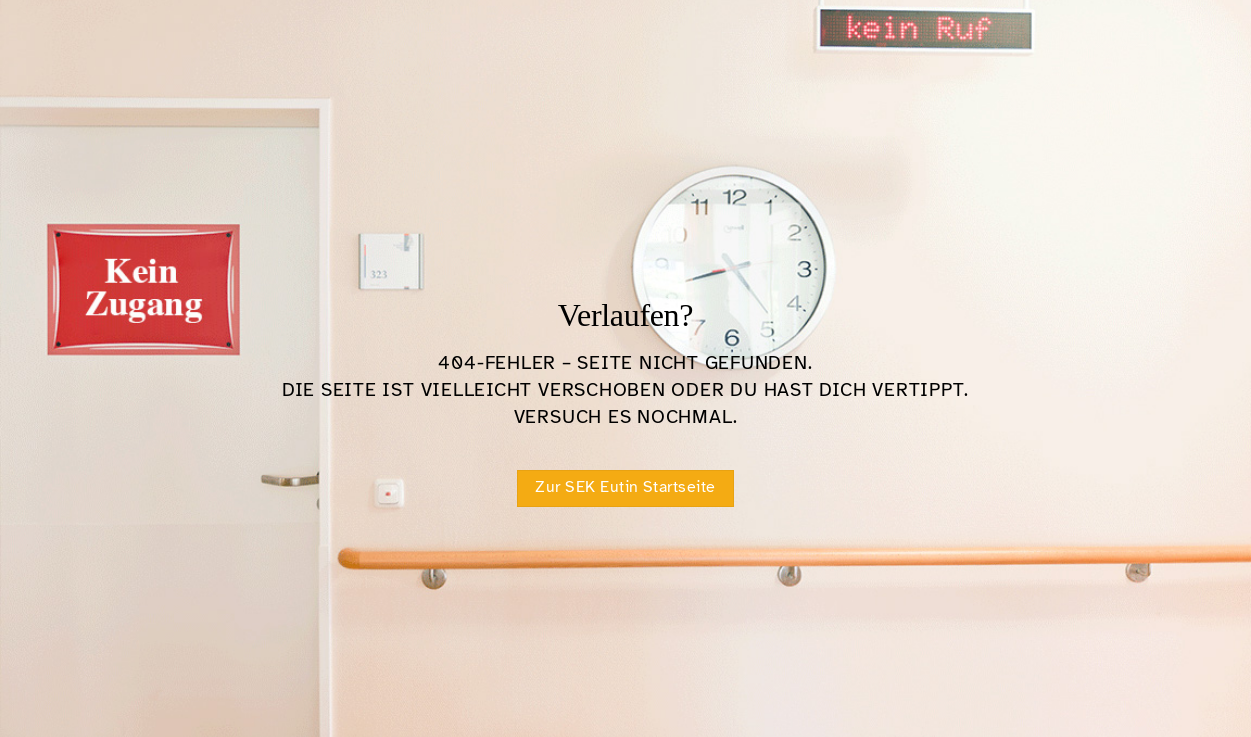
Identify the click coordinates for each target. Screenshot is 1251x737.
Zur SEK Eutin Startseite (625, 487)
